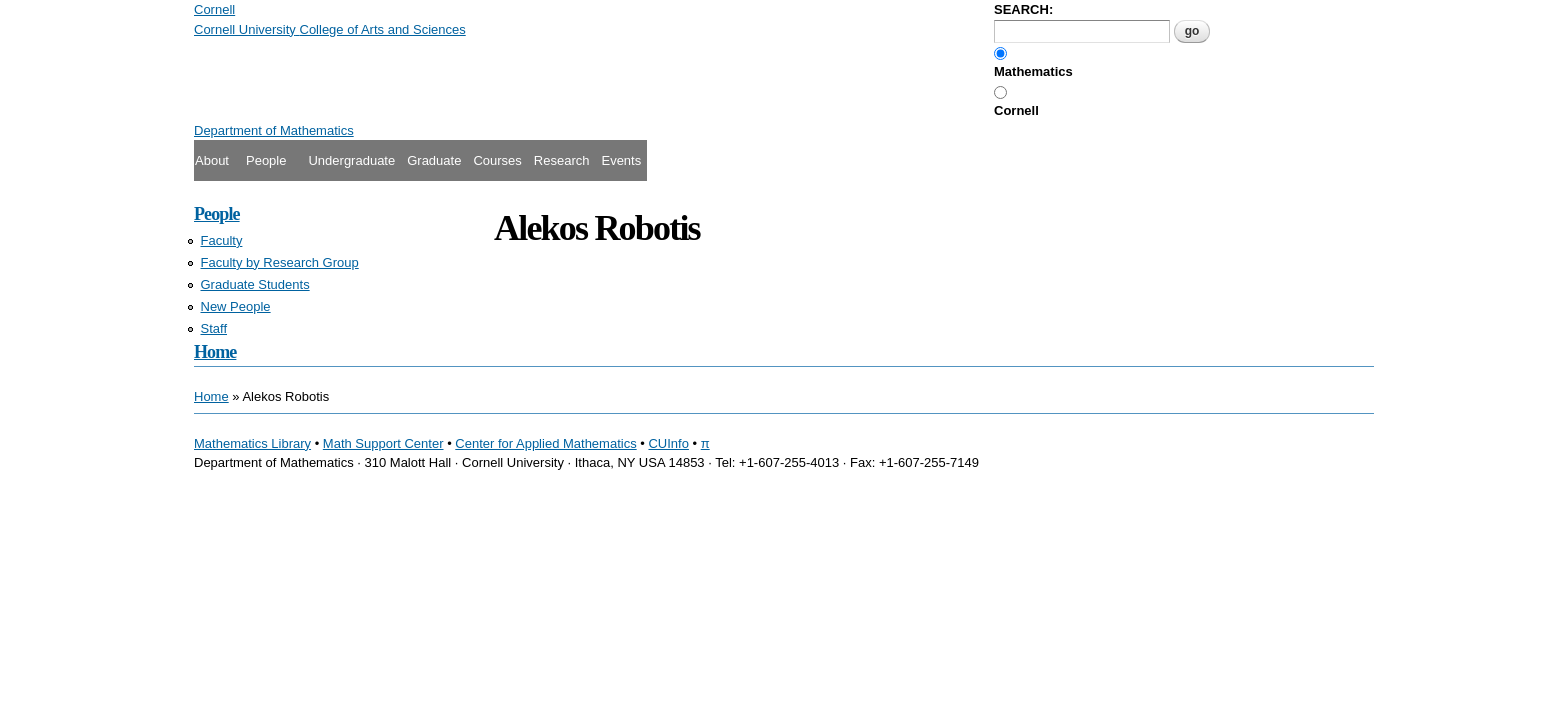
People (266, 160)
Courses (497, 160)
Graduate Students (255, 284)
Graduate (434, 160)
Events (621, 160)
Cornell (1016, 110)
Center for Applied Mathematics (545, 443)
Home (215, 352)
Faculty (222, 240)
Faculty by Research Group (280, 262)
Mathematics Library (252, 443)
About (212, 160)
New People (236, 306)
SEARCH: (1023, 9)
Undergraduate (351, 160)
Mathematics (1033, 71)
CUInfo (668, 443)
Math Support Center (383, 443)
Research (562, 160)
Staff (214, 328)
